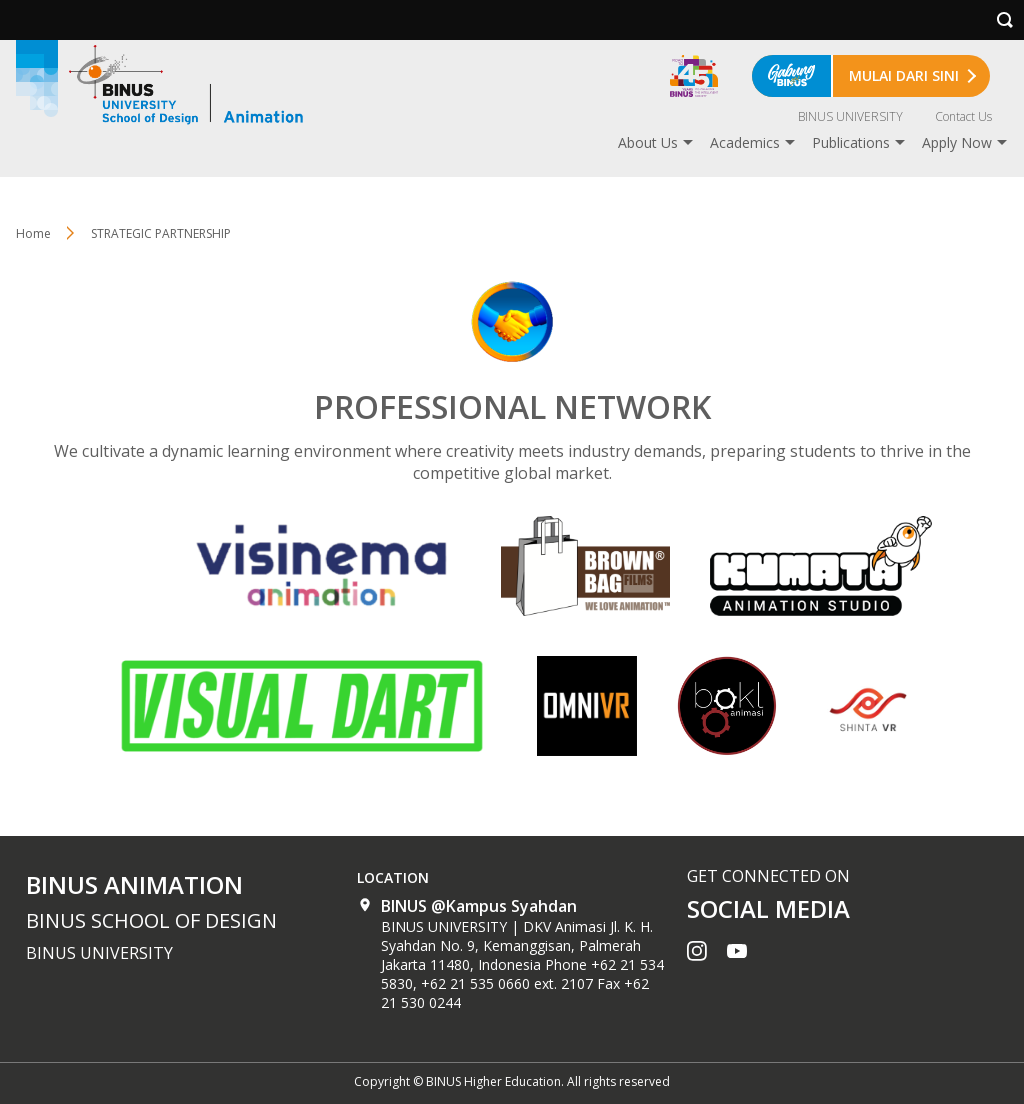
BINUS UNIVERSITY (850, 116)
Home (33, 233)
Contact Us (963, 116)
